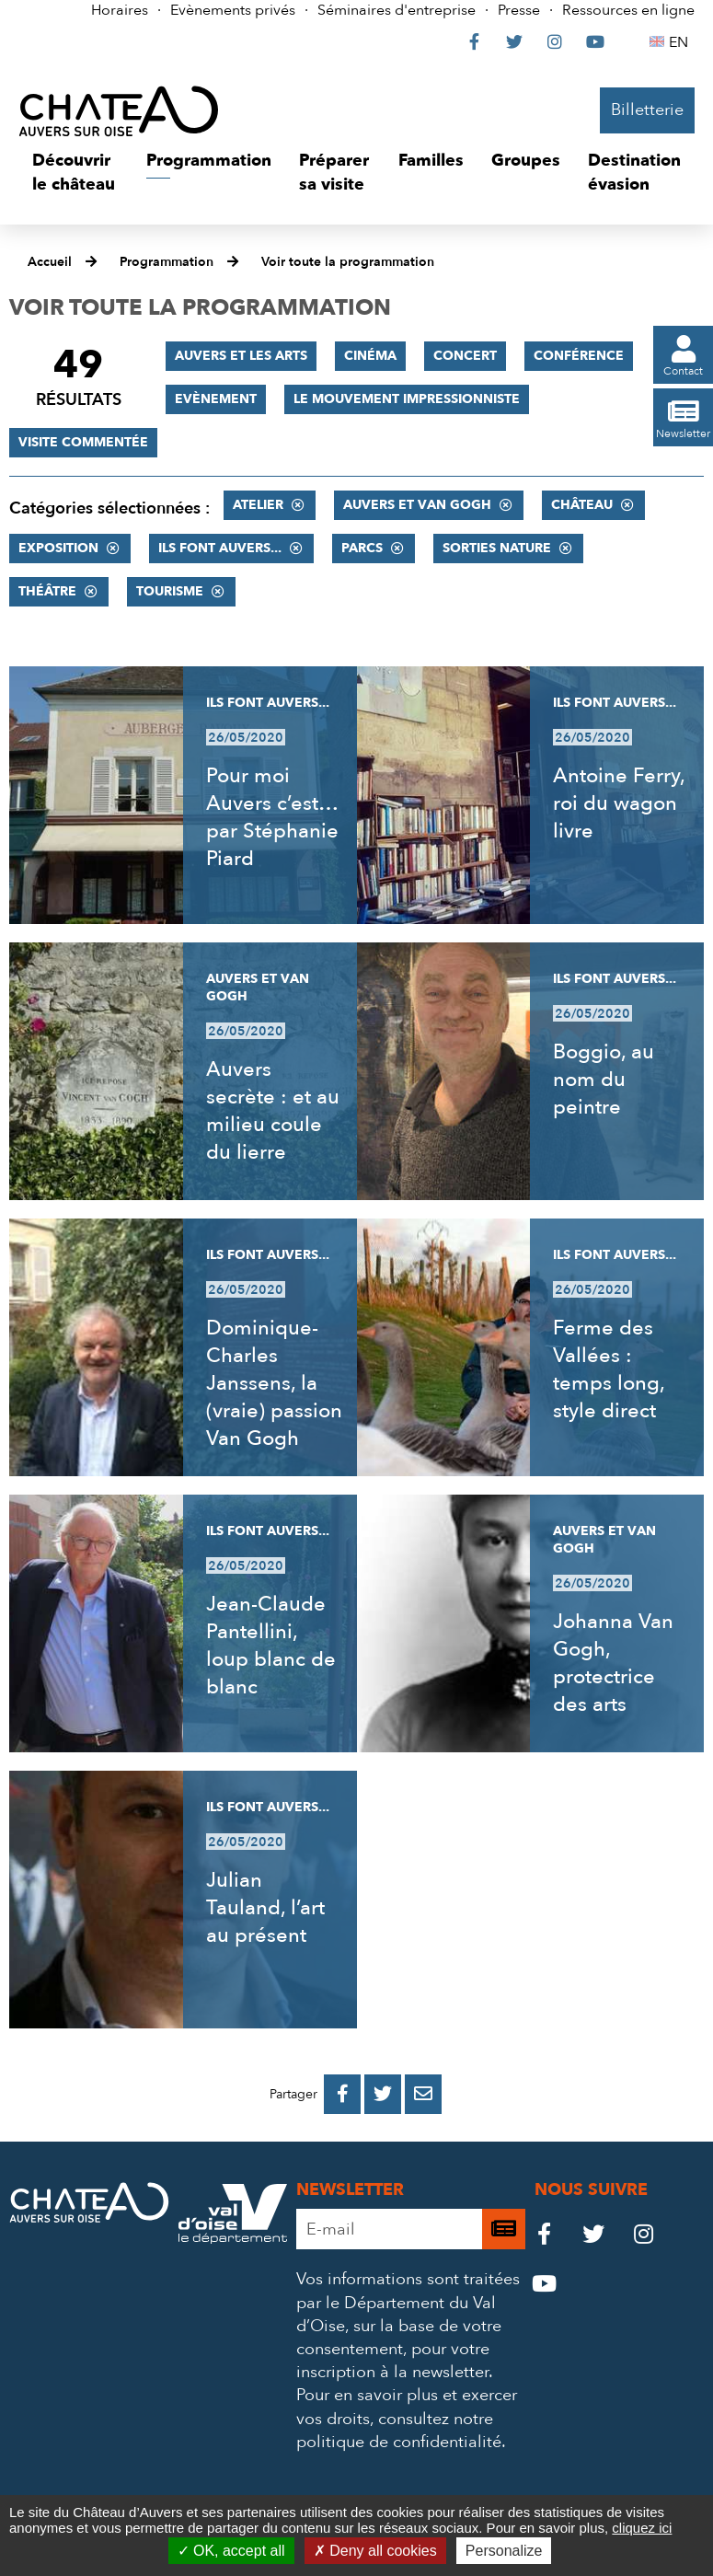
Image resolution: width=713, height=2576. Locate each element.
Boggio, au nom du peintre (603, 1079)
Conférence (579, 355)
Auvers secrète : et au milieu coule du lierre (272, 1111)
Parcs (362, 548)
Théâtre (47, 591)
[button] (75, 172)
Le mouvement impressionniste (406, 399)
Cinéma (370, 355)
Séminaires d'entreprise (396, 10)
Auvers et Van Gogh (417, 505)
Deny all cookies (375, 2551)
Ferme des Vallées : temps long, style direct (608, 1369)
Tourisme (169, 591)
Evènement (216, 399)
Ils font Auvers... (220, 548)
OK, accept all (231, 2551)
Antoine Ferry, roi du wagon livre (618, 803)
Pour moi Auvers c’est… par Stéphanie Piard (272, 817)
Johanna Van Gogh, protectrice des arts (613, 1663)
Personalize (504, 2551)
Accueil (50, 262)
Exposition (58, 548)
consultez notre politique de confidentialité (398, 2431)
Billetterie (647, 109)
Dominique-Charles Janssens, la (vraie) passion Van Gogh (274, 1383)
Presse (519, 10)
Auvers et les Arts (241, 355)
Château (582, 505)
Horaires (119, 10)
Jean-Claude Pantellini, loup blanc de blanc (271, 1645)
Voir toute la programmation (347, 262)
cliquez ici (642, 2528)
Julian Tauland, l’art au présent (265, 1907)
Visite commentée (83, 442)
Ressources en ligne (628, 10)
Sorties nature (497, 548)
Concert (465, 355)
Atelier (258, 505)
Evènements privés (232, 10)
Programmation (166, 262)
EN (681, 42)
